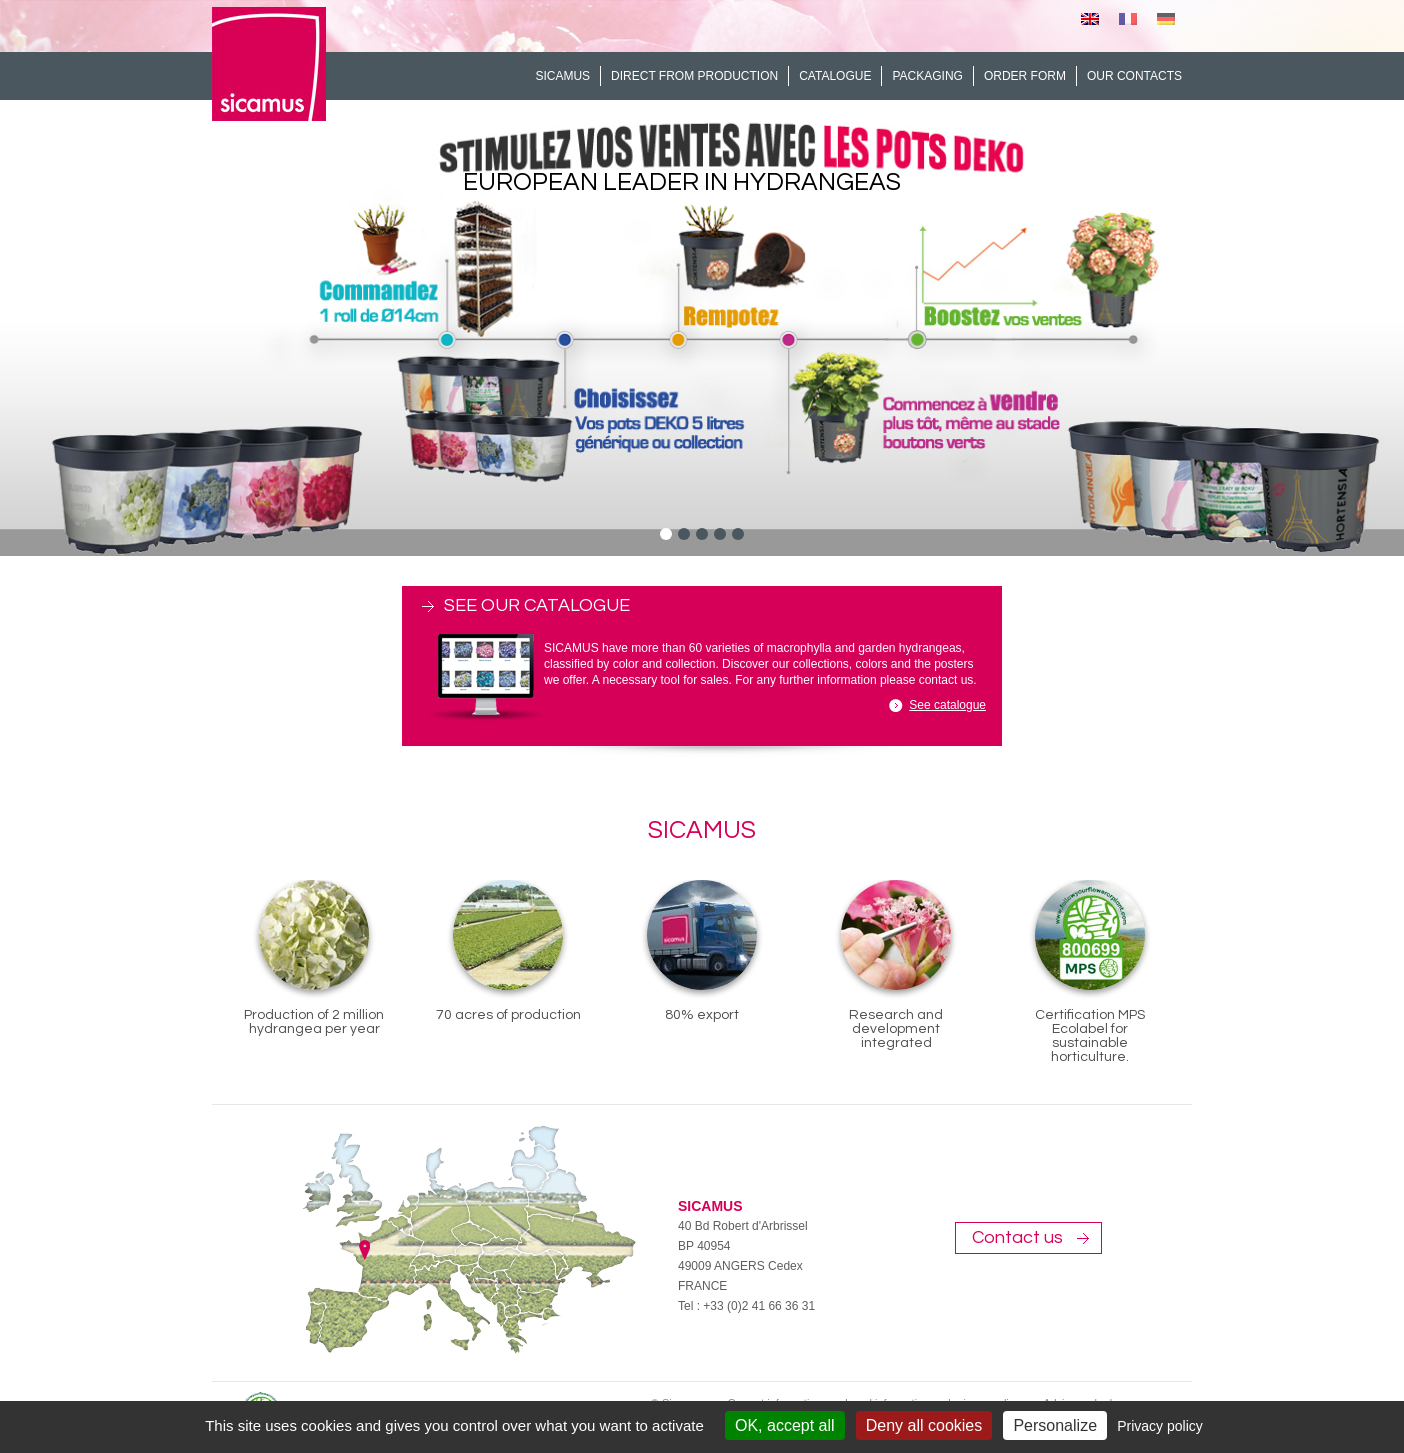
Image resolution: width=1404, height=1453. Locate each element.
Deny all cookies (924, 1425)
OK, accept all (785, 1425)
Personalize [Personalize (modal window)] (1055, 1425)
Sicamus (562, 76)
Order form (1025, 76)
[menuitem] (1090, 19)
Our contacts (1134, 76)
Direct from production (694, 76)
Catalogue (835, 76)
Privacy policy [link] (1160, 1426)
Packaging (927, 76)
